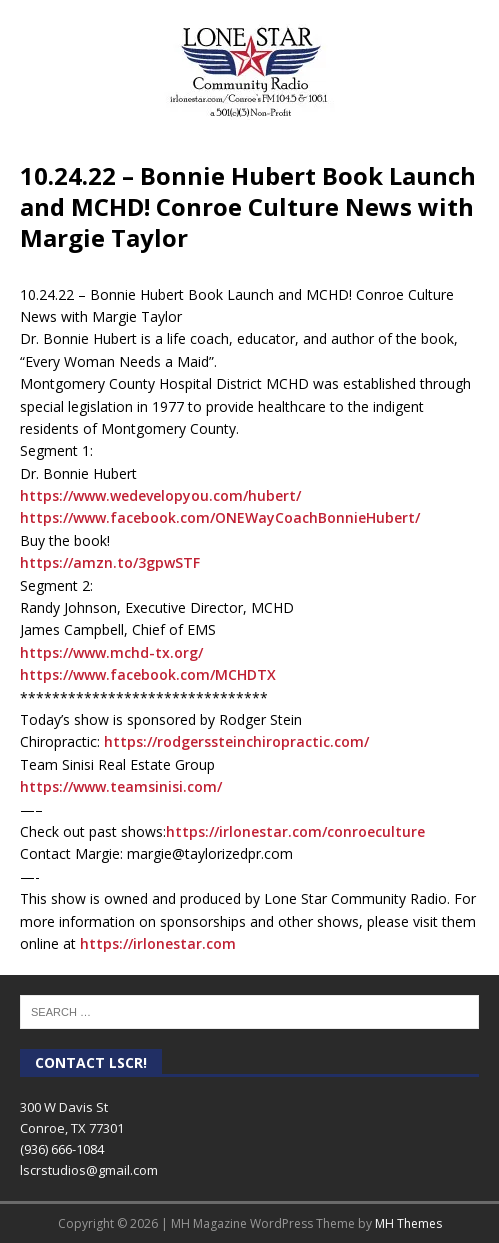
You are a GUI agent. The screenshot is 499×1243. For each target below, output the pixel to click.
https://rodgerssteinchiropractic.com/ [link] (236, 741)
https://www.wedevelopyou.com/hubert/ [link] (160, 495)
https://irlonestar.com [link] (158, 943)
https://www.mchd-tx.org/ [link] (111, 652)
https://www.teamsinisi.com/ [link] (121, 786)
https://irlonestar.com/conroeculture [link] (295, 831)
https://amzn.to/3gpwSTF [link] (110, 562)
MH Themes (408, 1223)
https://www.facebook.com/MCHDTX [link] (148, 674)
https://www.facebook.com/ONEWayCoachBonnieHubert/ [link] (220, 517)
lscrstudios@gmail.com (89, 1170)
